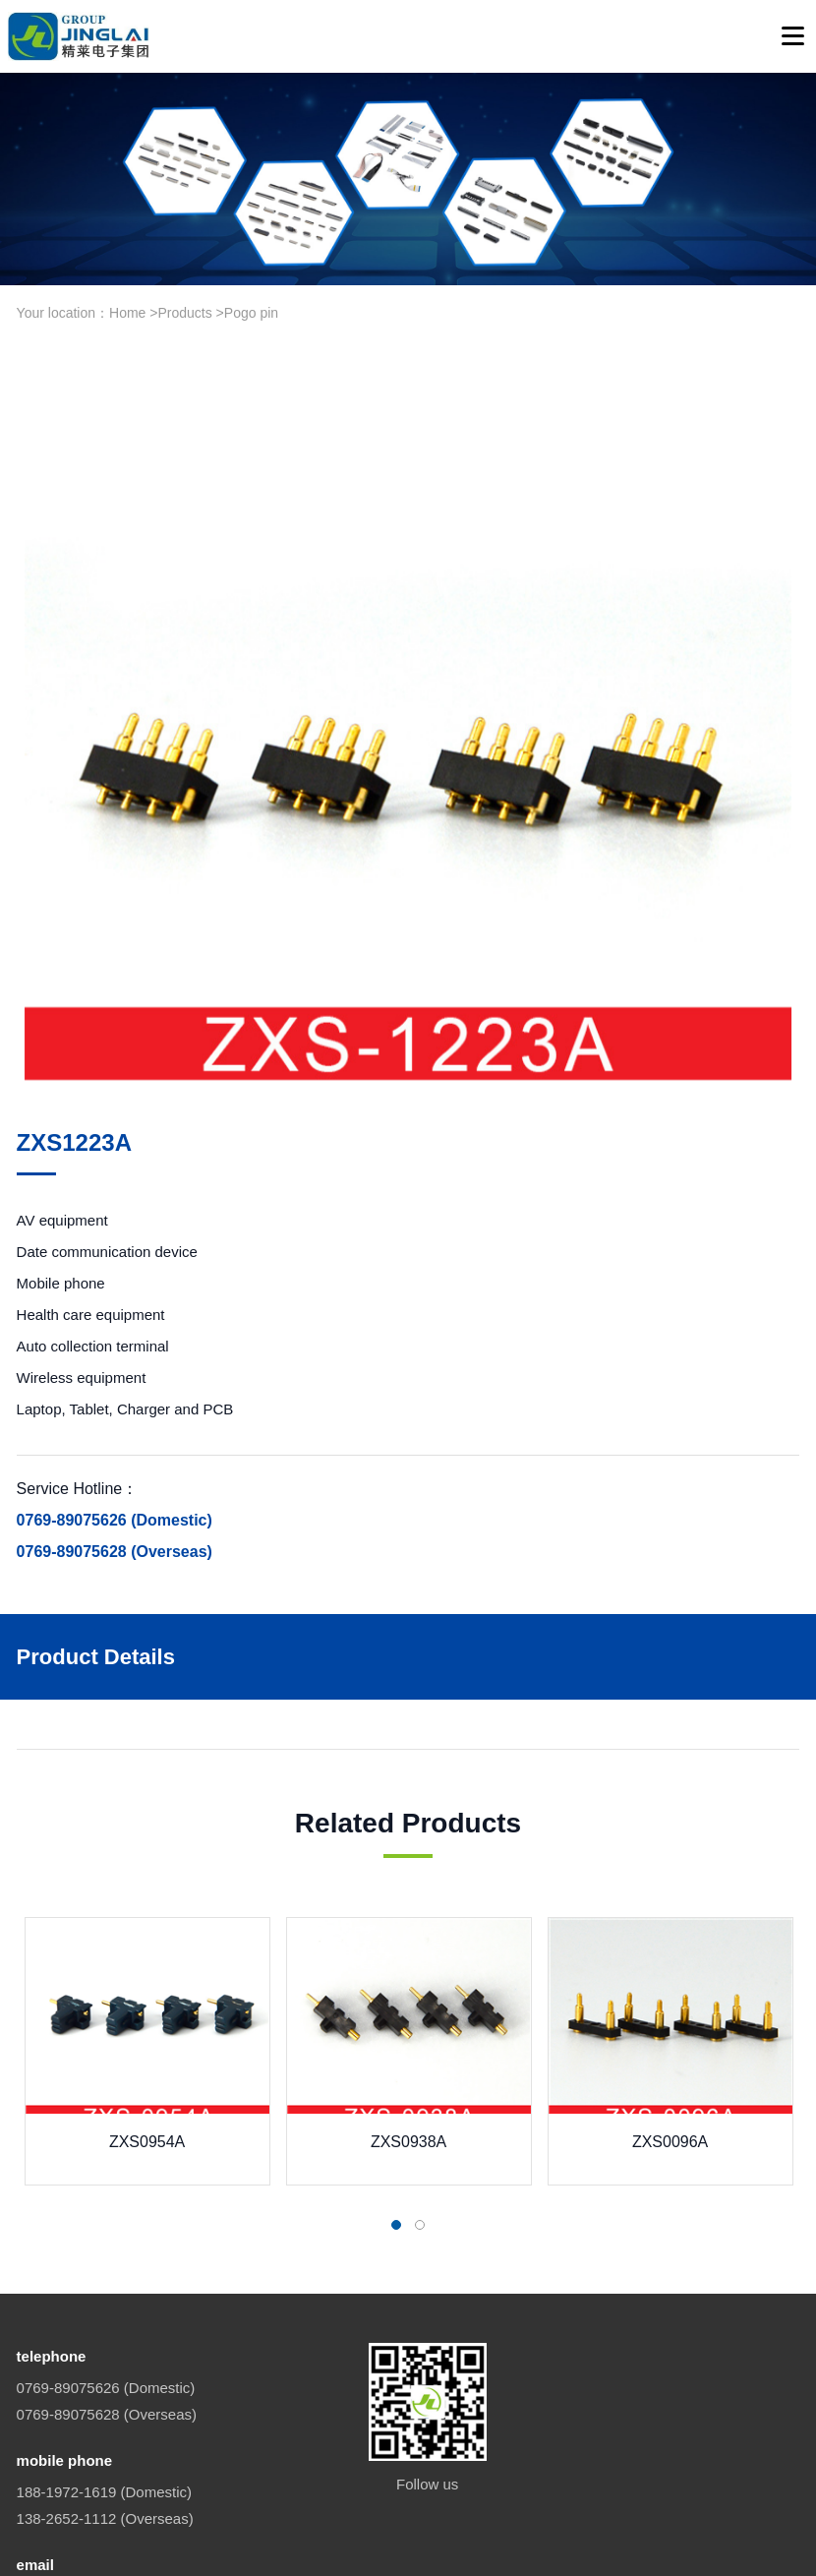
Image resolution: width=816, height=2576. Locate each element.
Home (127, 313)
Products (184, 313)
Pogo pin (251, 313)
